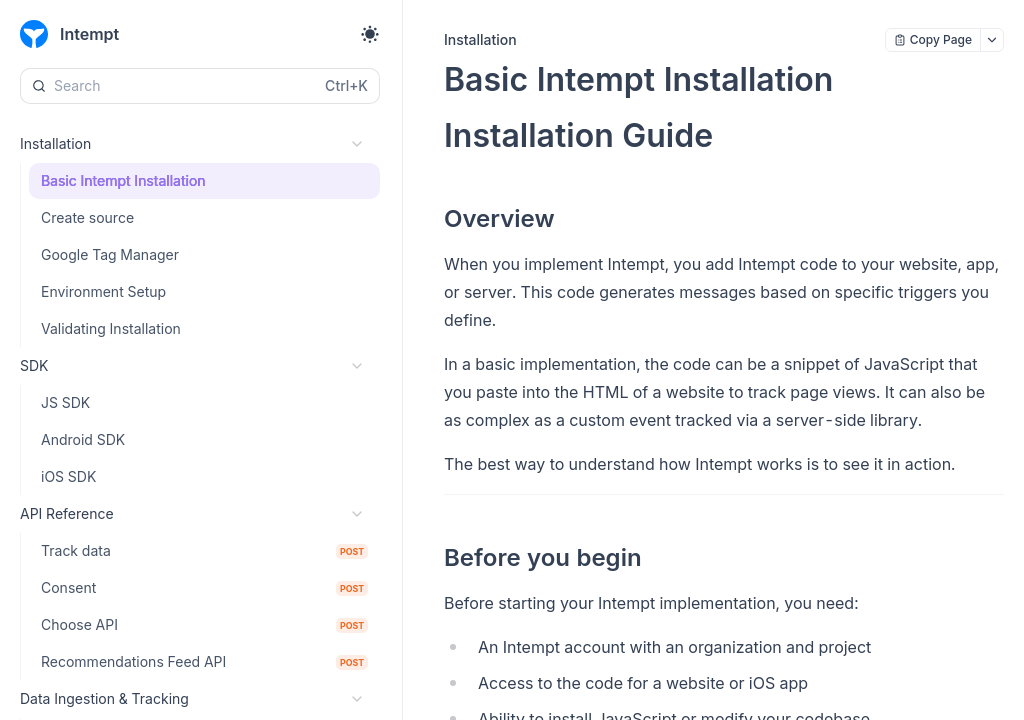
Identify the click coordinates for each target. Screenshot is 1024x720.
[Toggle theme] (370, 34)
